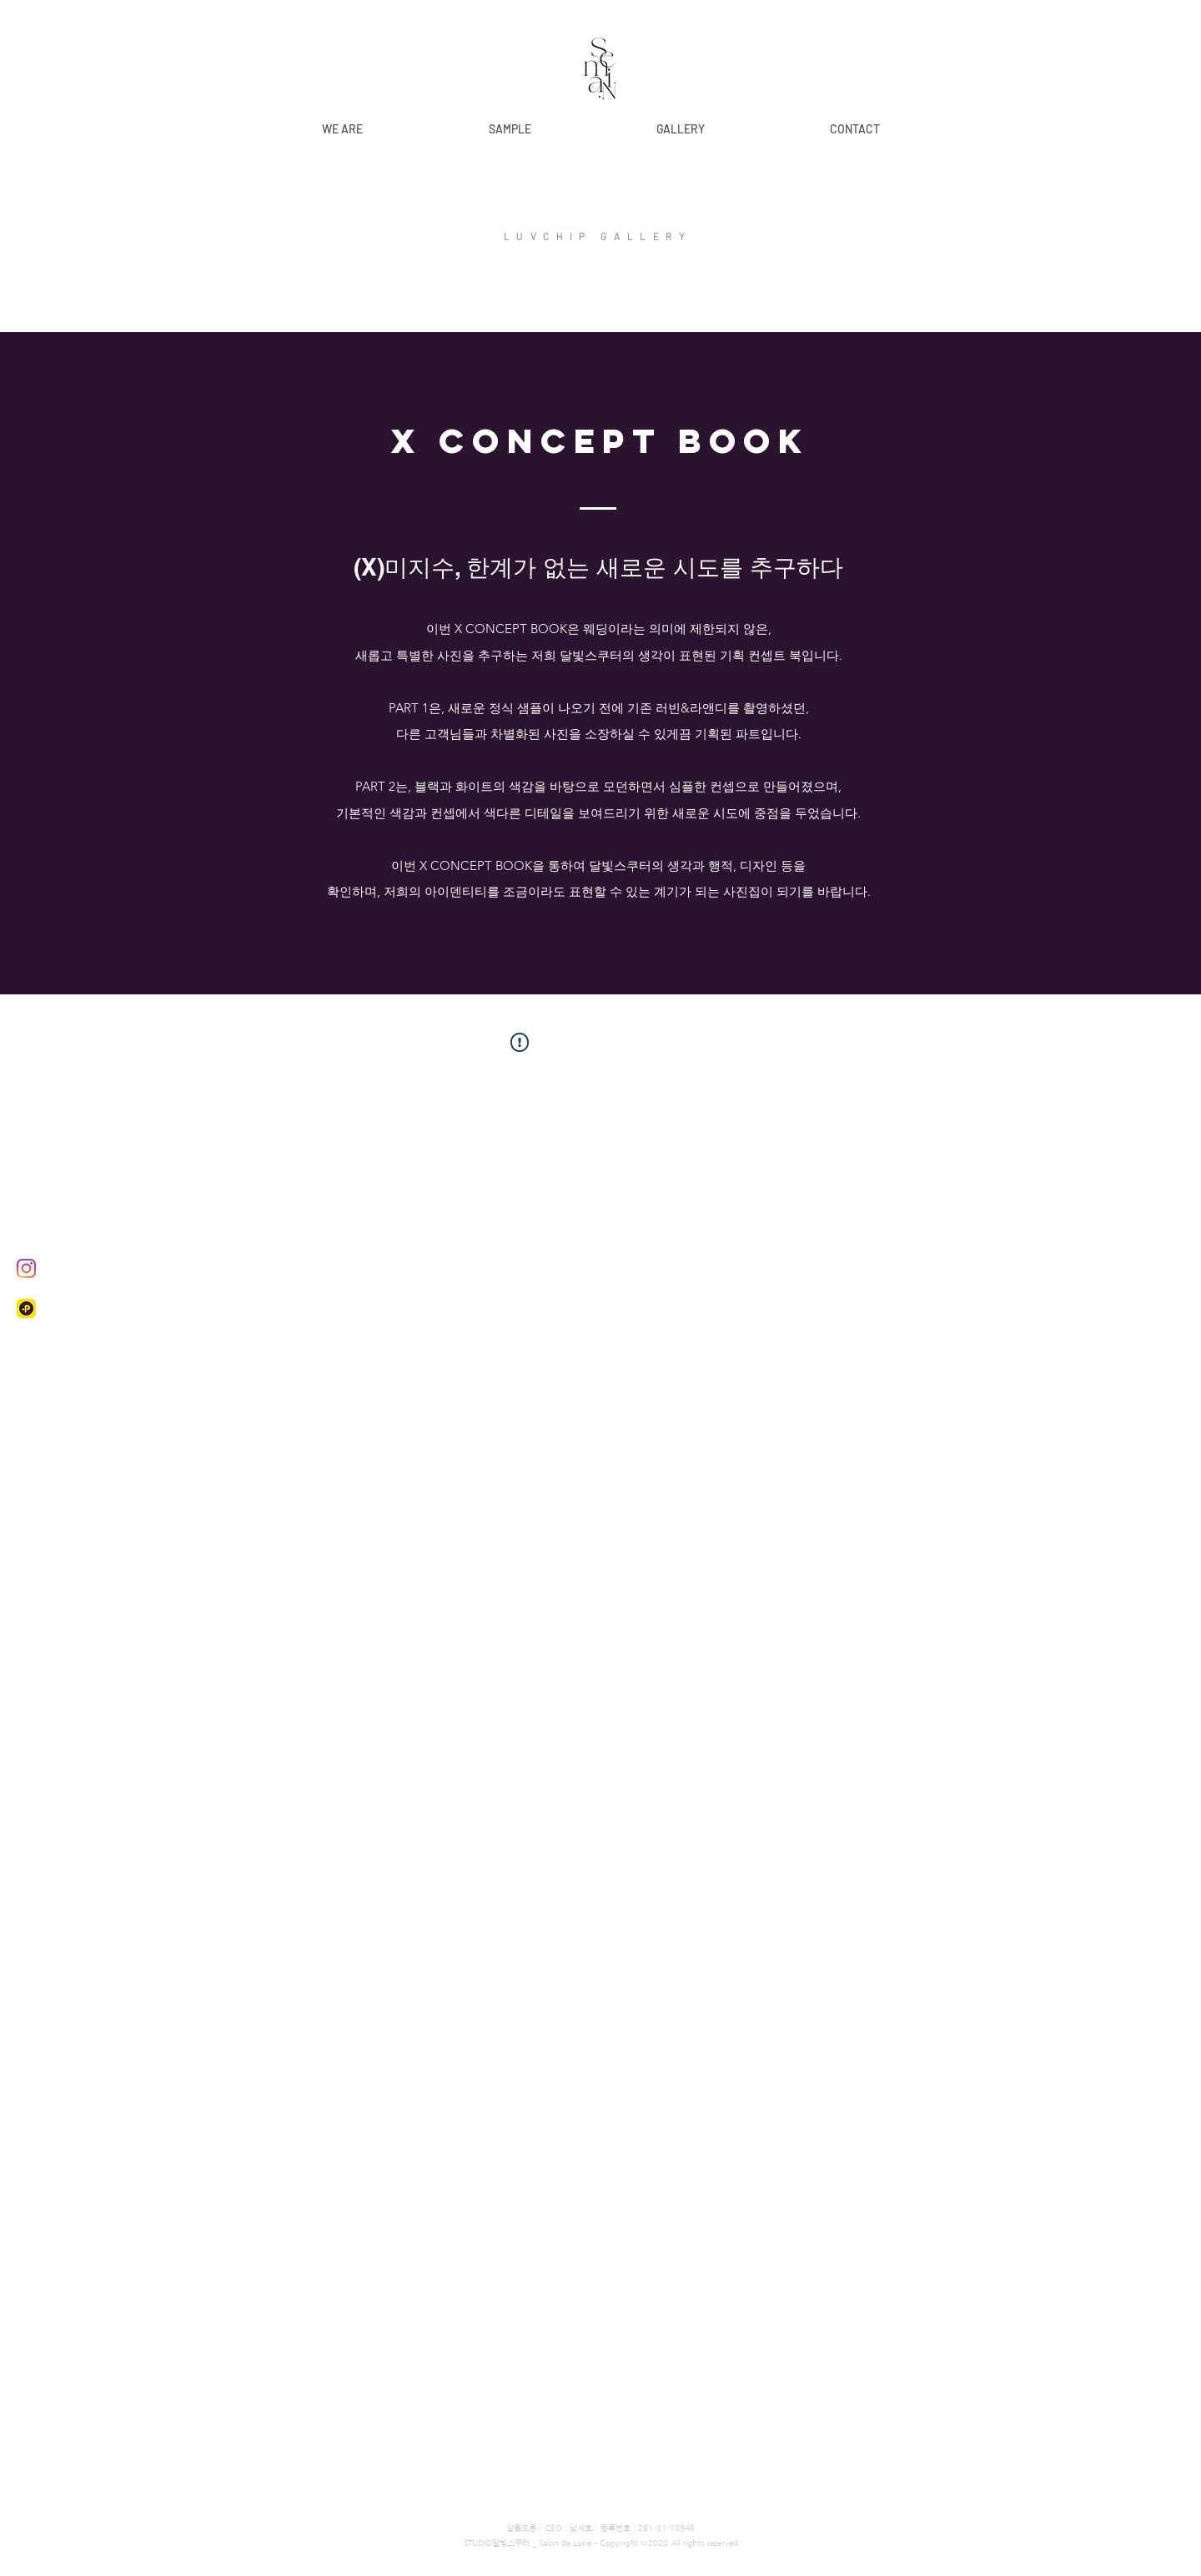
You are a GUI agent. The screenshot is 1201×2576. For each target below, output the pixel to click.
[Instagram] (26, 1268)
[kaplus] (26, 1308)
